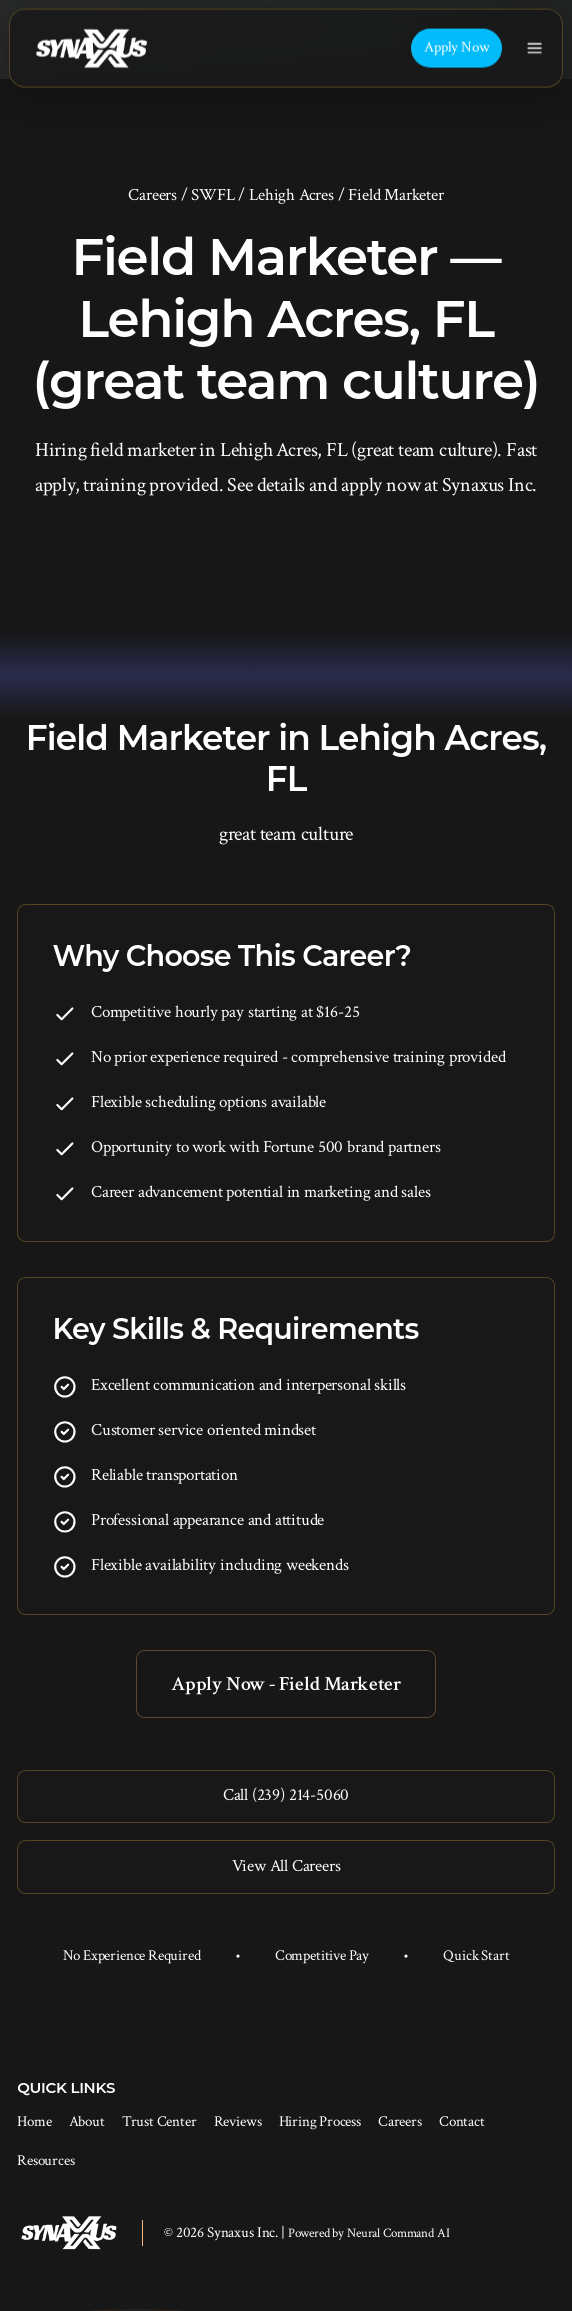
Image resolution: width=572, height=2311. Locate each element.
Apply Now (456, 47)
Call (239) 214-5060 (286, 1795)
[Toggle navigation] (534, 48)
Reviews (238, 2121)
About (87, 2121)
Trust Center (159, 2121)
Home (34, 2121)
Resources (45, 2160)
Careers (152, 195)
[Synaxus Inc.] (91, 48)
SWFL (212, 195)
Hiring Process (320, 2121)
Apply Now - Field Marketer (286, 1684)
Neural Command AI (398, 2233)
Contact (462, 2121)
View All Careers (286, 1866)
